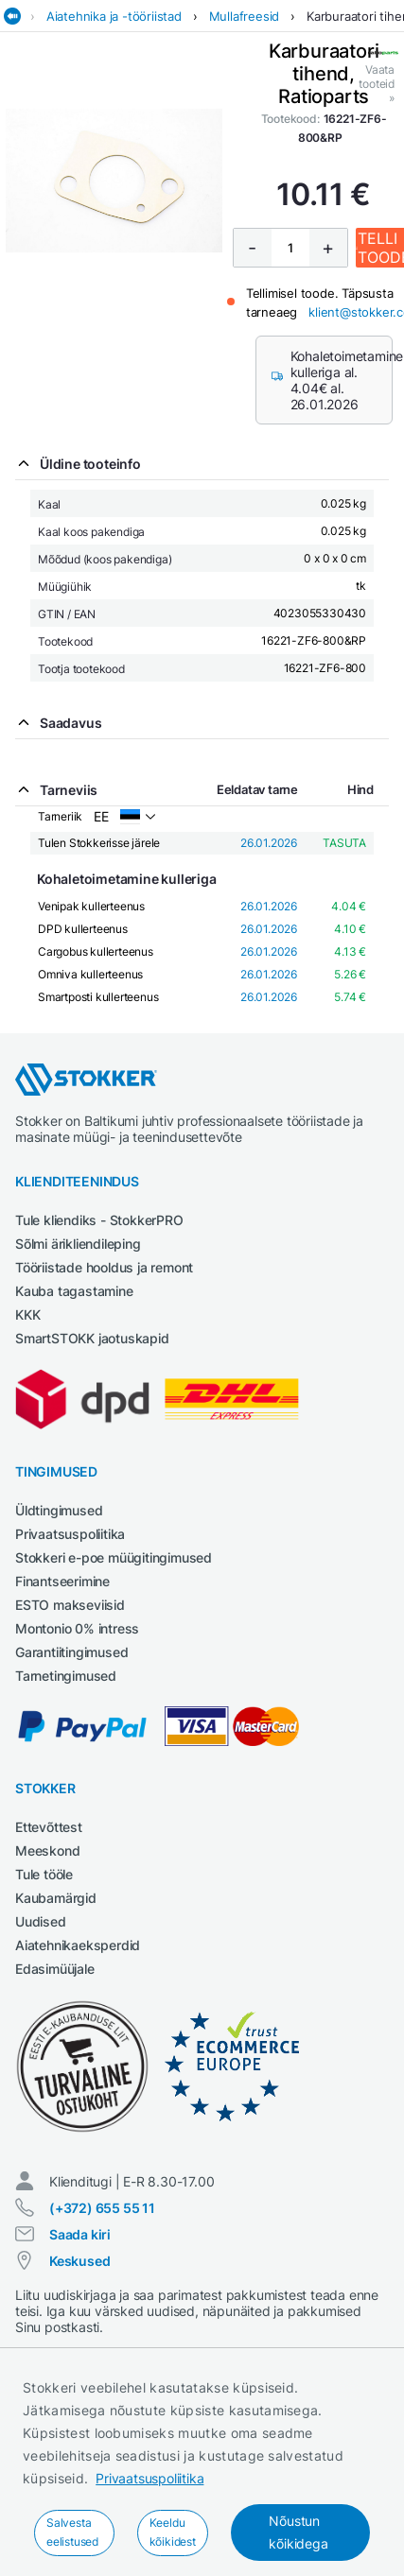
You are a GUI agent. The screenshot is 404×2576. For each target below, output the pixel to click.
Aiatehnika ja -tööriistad (114, 16)
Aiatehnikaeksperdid (77, 1945)
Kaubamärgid (56, 1898)
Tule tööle (44, 1874)
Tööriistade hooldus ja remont (104, 1267)
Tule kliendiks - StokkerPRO (99, 1220)
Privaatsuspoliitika (149, 2478)
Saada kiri (80, 2234)
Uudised (40, 1921)
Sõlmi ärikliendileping (78, 1244)
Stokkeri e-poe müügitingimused (113, 1557)
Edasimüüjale (55, 1969)
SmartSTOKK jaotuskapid (92, 1338)
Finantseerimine (62, 1581)
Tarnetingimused (65, 1676)
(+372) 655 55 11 (102, 2208)
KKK (27, 1314)
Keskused (79, 2261)
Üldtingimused (58, 1510)
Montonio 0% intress (77, 1628)
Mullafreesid (244, 16)
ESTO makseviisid (70, 1605)
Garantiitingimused (71, 1652)
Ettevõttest (48, 1827)
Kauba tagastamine (74, 1291)
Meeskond (47, 1850)
